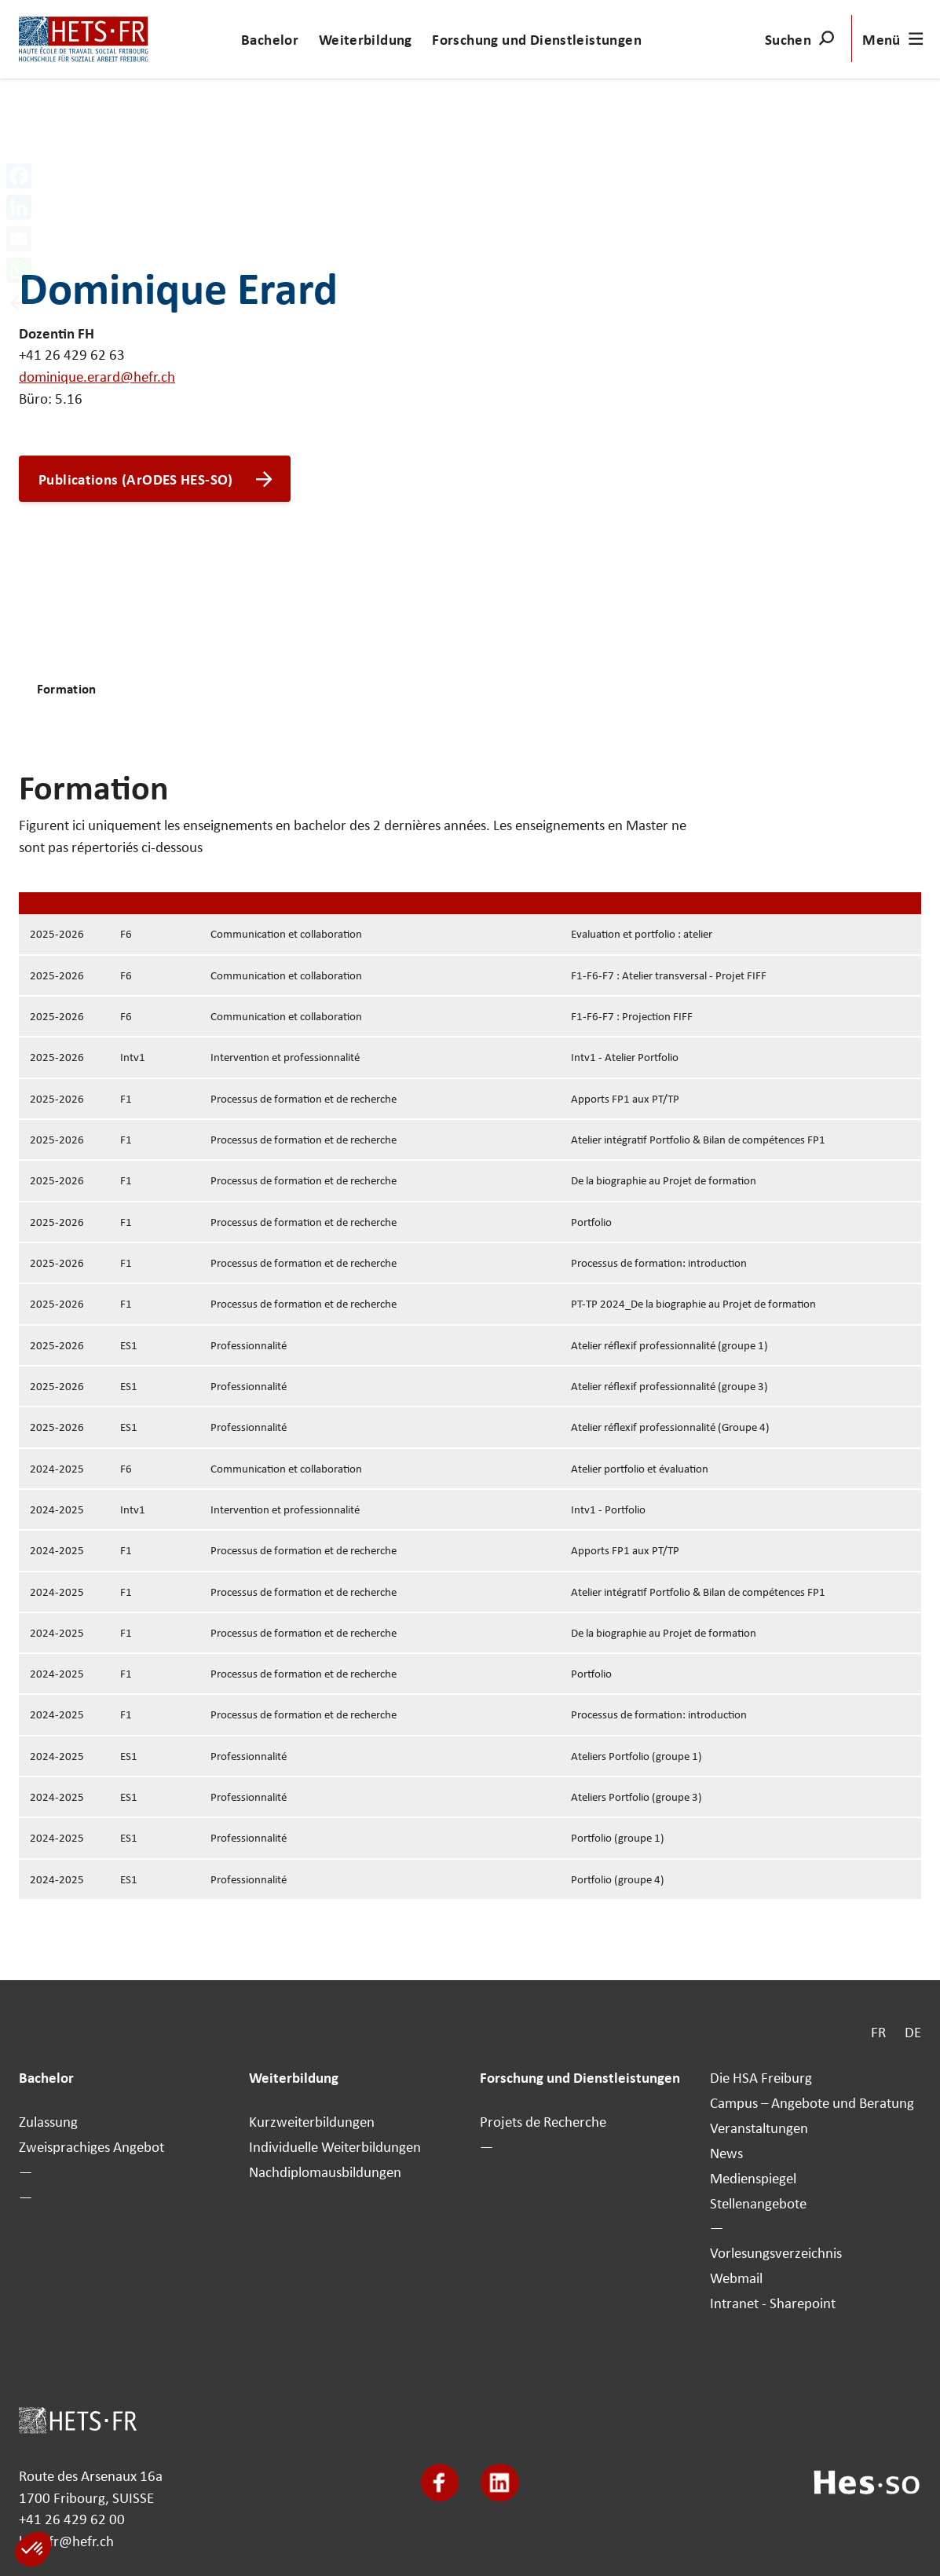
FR (878, 2032)
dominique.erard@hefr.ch (97, 376)
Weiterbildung (365, 39)
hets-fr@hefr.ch (66, 2540)
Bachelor (269, 39)
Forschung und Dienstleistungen (537, 39)
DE (913, 2032)
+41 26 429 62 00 (72, 2519)
